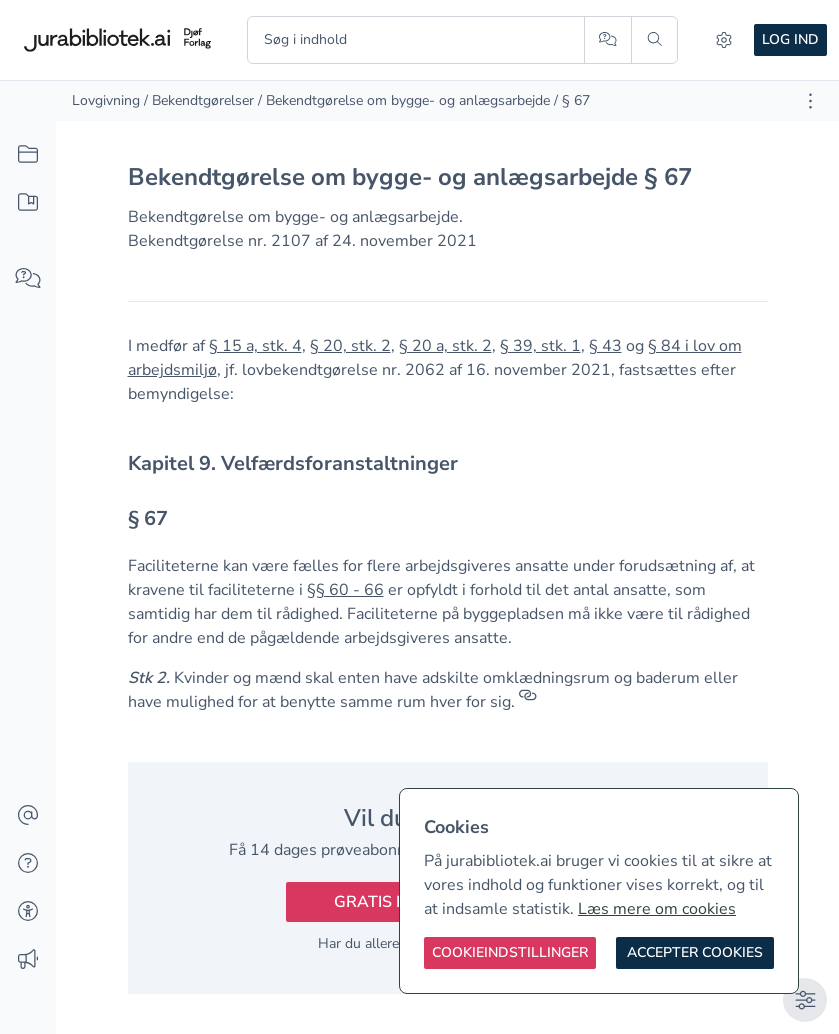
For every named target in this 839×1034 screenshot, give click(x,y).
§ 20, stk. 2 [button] (350, 346)
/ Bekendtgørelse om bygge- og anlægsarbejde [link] (404, 100)
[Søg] (654, 40)
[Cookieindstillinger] (510, 953)
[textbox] (448, 463)
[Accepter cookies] (695, 953)
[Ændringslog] (28, 960)
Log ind (790, 39)
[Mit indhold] (28, 203)
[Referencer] (528, 702)
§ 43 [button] (605, 346)
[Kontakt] (28, 816)
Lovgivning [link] (106, 100)
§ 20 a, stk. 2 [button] (445, 346)
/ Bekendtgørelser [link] (199, 100)
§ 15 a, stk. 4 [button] (255, 346)
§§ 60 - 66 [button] (345, 590)
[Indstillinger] (724, 40)
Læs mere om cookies (657, 909)
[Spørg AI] (607, 40)
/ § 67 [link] (572, 100)
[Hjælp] (28, 864)
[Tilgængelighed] (28, 912)
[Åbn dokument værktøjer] (810, 101)
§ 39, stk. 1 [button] (540, 346)
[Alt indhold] (28, 155)
